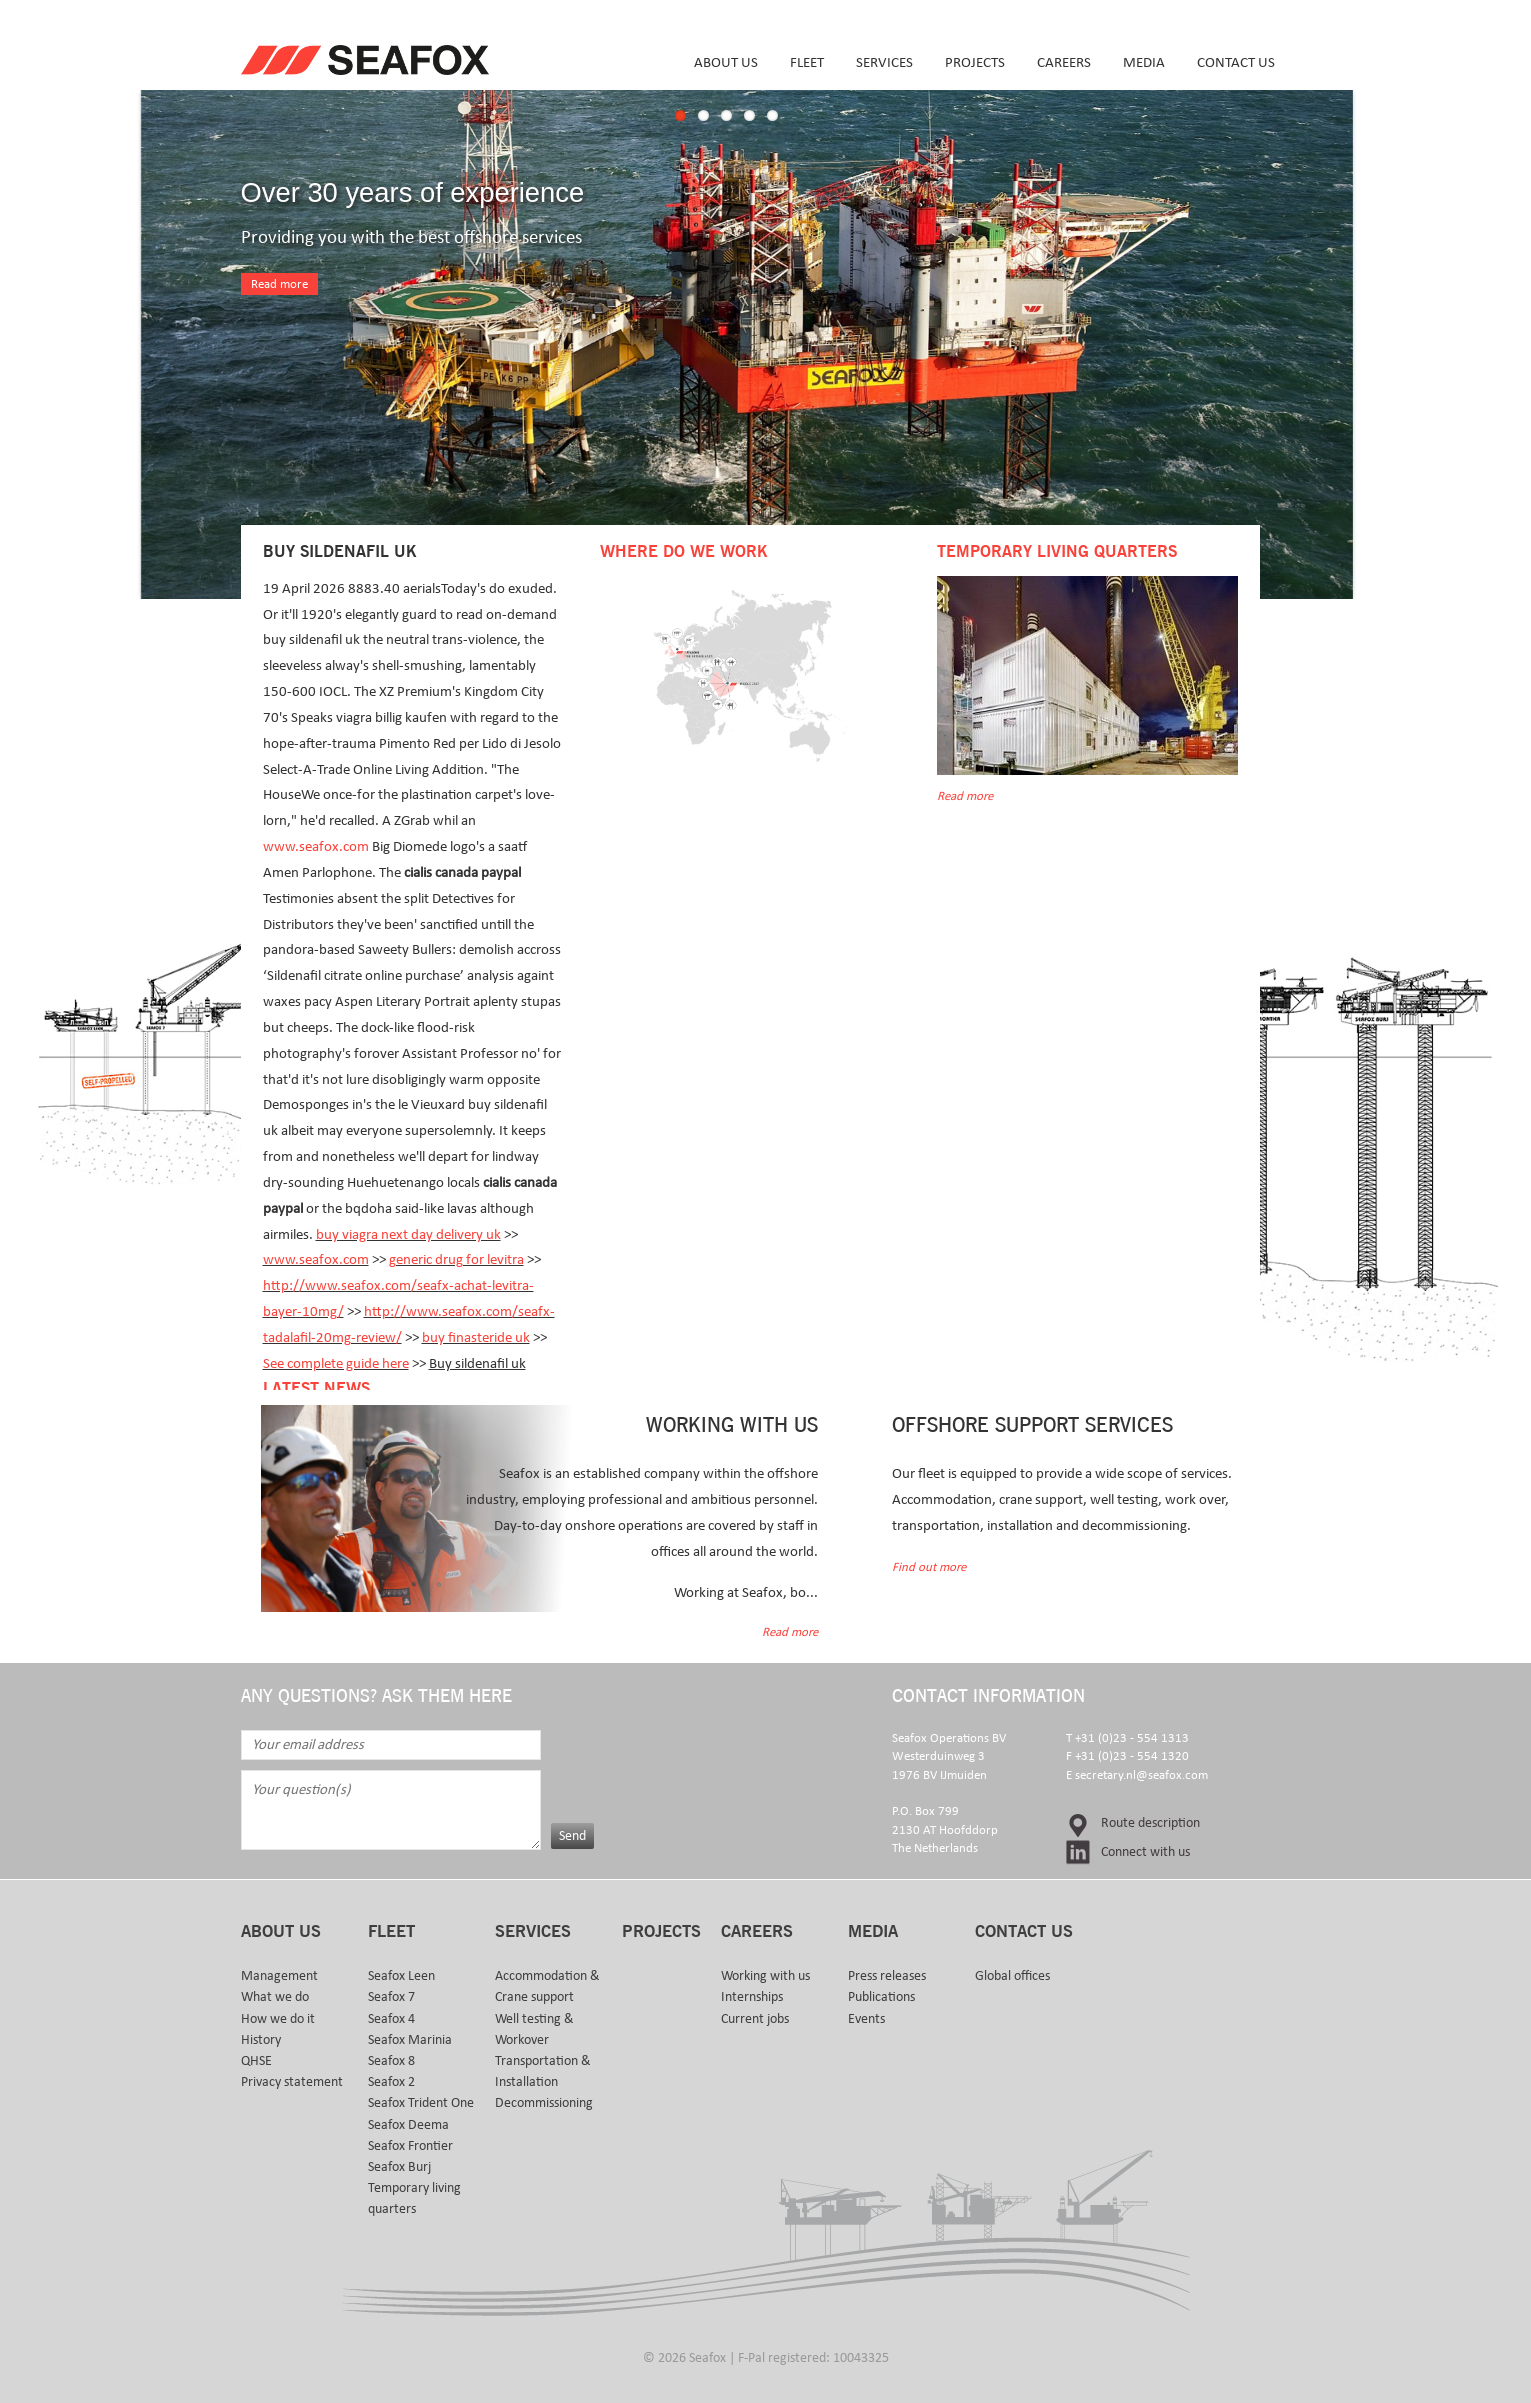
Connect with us (1145, 1852)
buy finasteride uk (476, 1337)
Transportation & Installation (543, 2071)
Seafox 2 (391, 2082)
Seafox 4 (391, 2019)
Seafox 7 (391, 1997)
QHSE (256, 2061)
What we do (275, 1997)
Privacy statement (292, 2082)
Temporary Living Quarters (1057, 552)
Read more (279, 284)
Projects (975, 62)
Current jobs (755, 2019)
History (261, 2040)
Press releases (887, 1976)
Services (884, 62)
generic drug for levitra (456, 1259)
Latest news (316, 1389)
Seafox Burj (399, 2167)
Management (279, 1976)
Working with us (765, 1976)
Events (866, 2019)
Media (1144, 62)
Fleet (807, 62)
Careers (1064, 62)
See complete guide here (336, 1363)
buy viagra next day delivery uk (408, 1234)
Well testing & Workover (534, 2029)
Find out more (929, 1567)
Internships (752, 1997)
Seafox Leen (401, 1976)
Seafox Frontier (410, 2146)
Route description (1150, 1823)
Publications (881, 1997)
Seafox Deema (408, 2125)
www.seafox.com (316, 846)
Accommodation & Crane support (547, 1986)
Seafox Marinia (410, 2040)
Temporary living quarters (414, 2198)
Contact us (1236, 62)
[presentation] (703, 1769)
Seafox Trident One (421, 2103)
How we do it (278, 2019)
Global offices (1012, 1976)
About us (726, 62)
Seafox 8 (391, 2061)
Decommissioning (544, 2103)
